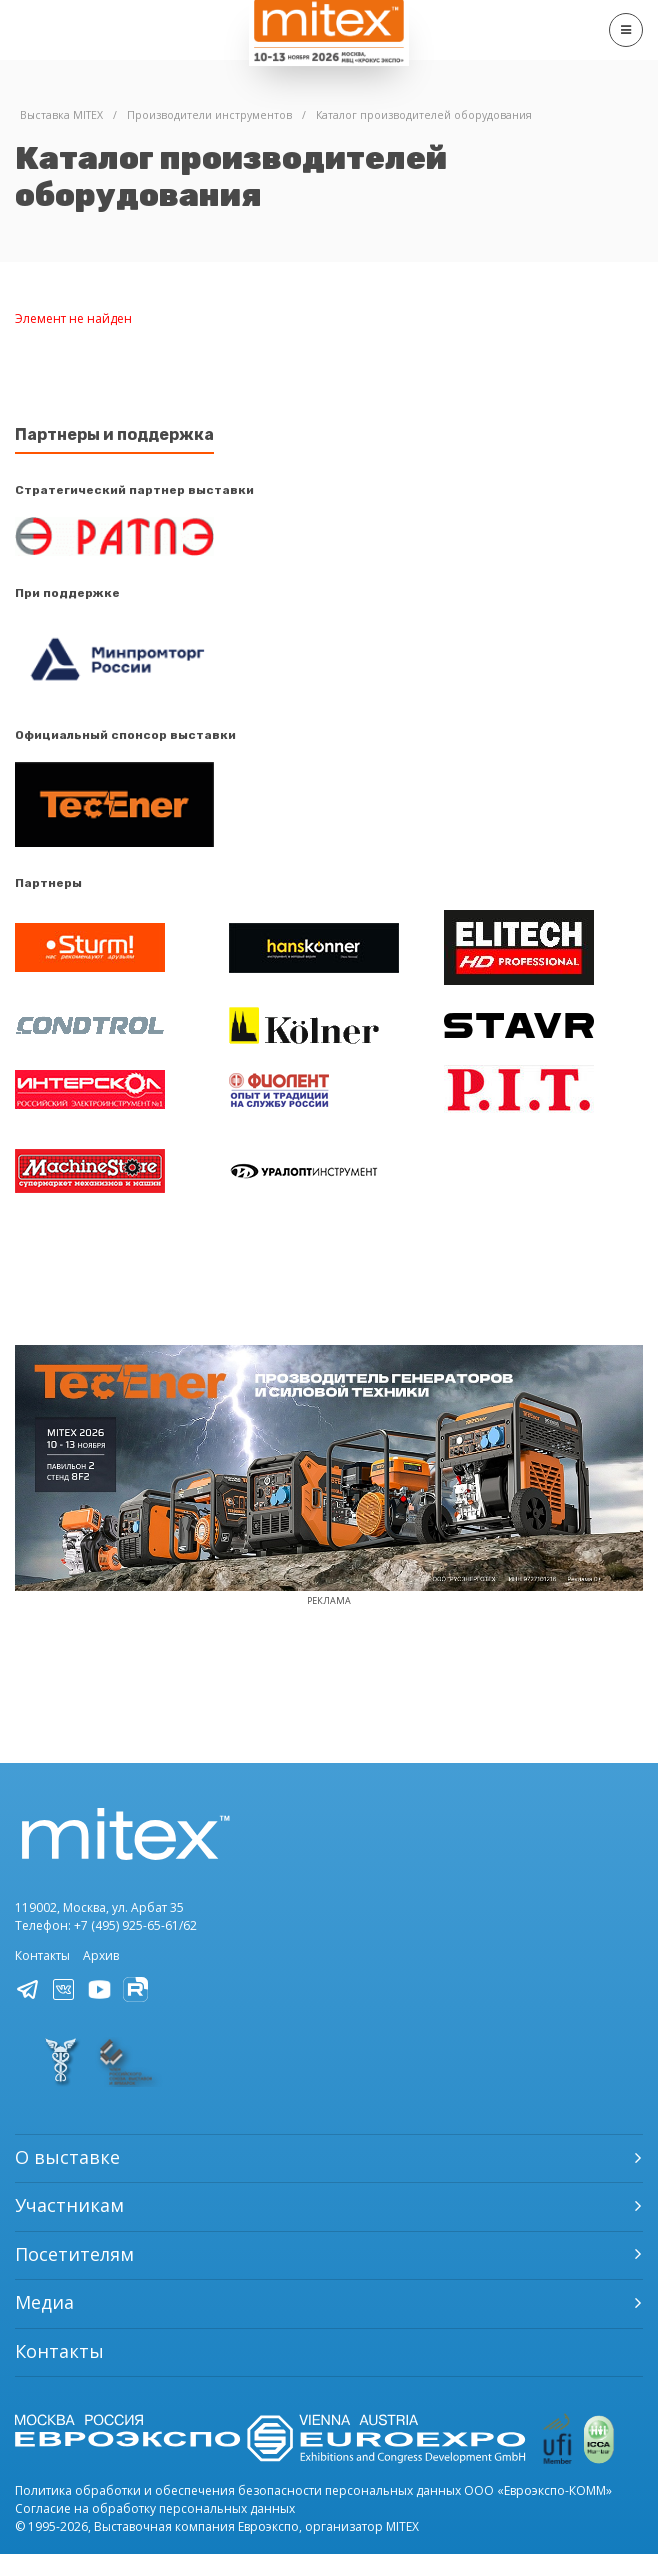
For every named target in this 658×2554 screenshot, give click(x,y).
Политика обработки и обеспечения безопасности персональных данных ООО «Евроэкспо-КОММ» (313, 2490)
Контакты (42, 1955)
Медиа (44, 2302)
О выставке (67, 2157)
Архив (101, 1955)
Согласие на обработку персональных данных (155, 2508)
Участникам (69, 2205)
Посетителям (74, 2254)
